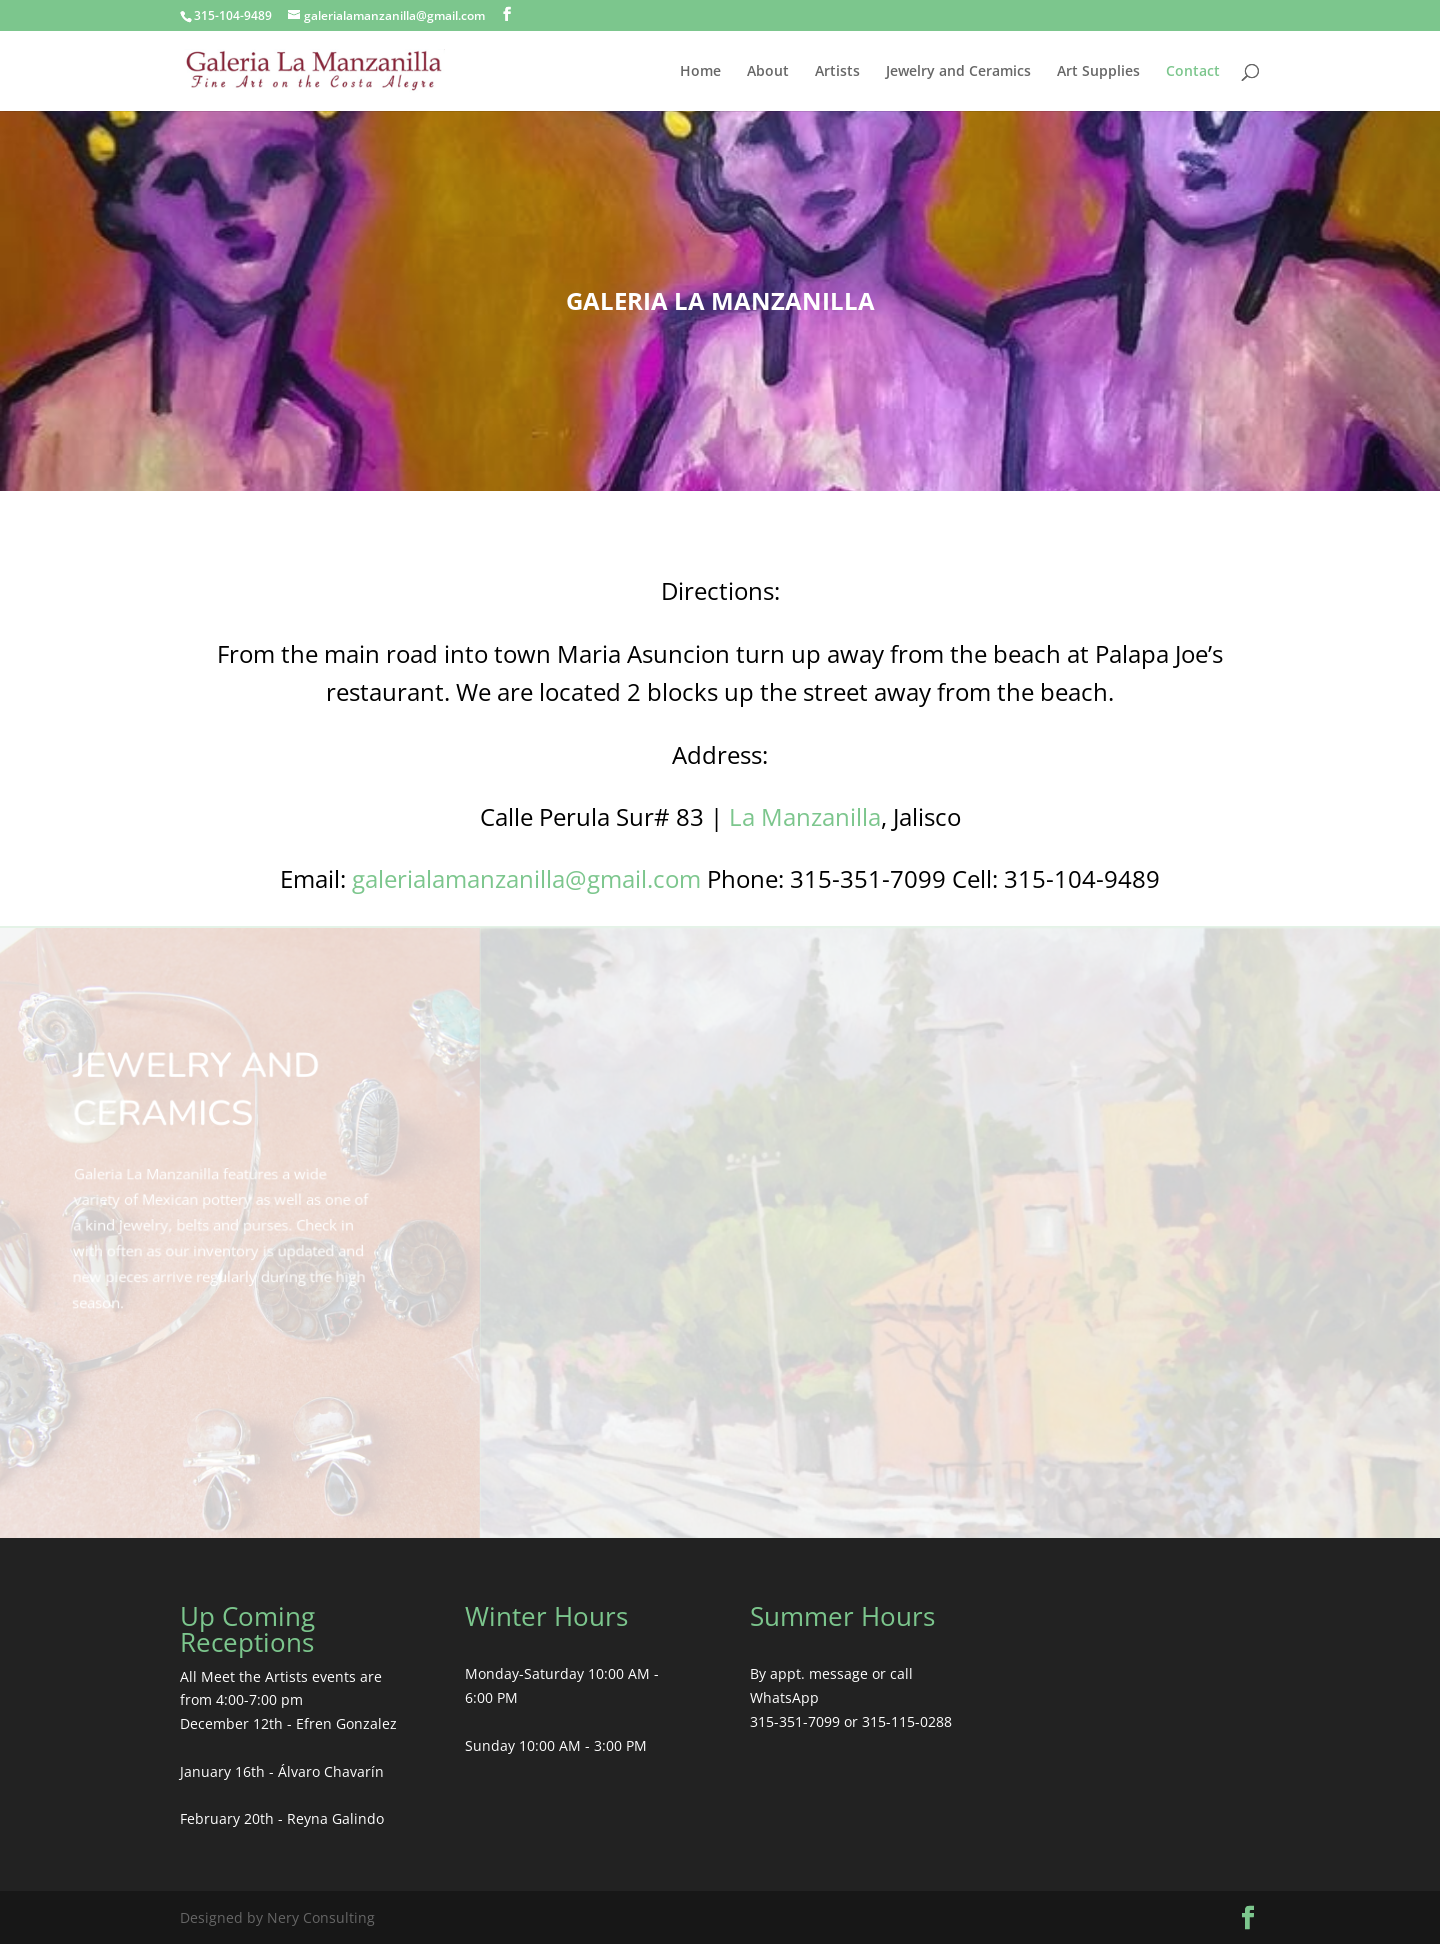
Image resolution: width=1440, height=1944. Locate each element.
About (768, 72)
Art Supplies (1098, 72)
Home (700, 72)
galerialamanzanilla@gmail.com (526, 878)
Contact (1193, 72)
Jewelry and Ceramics (958, 72)
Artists (837, 72)
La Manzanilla (805, 816)
